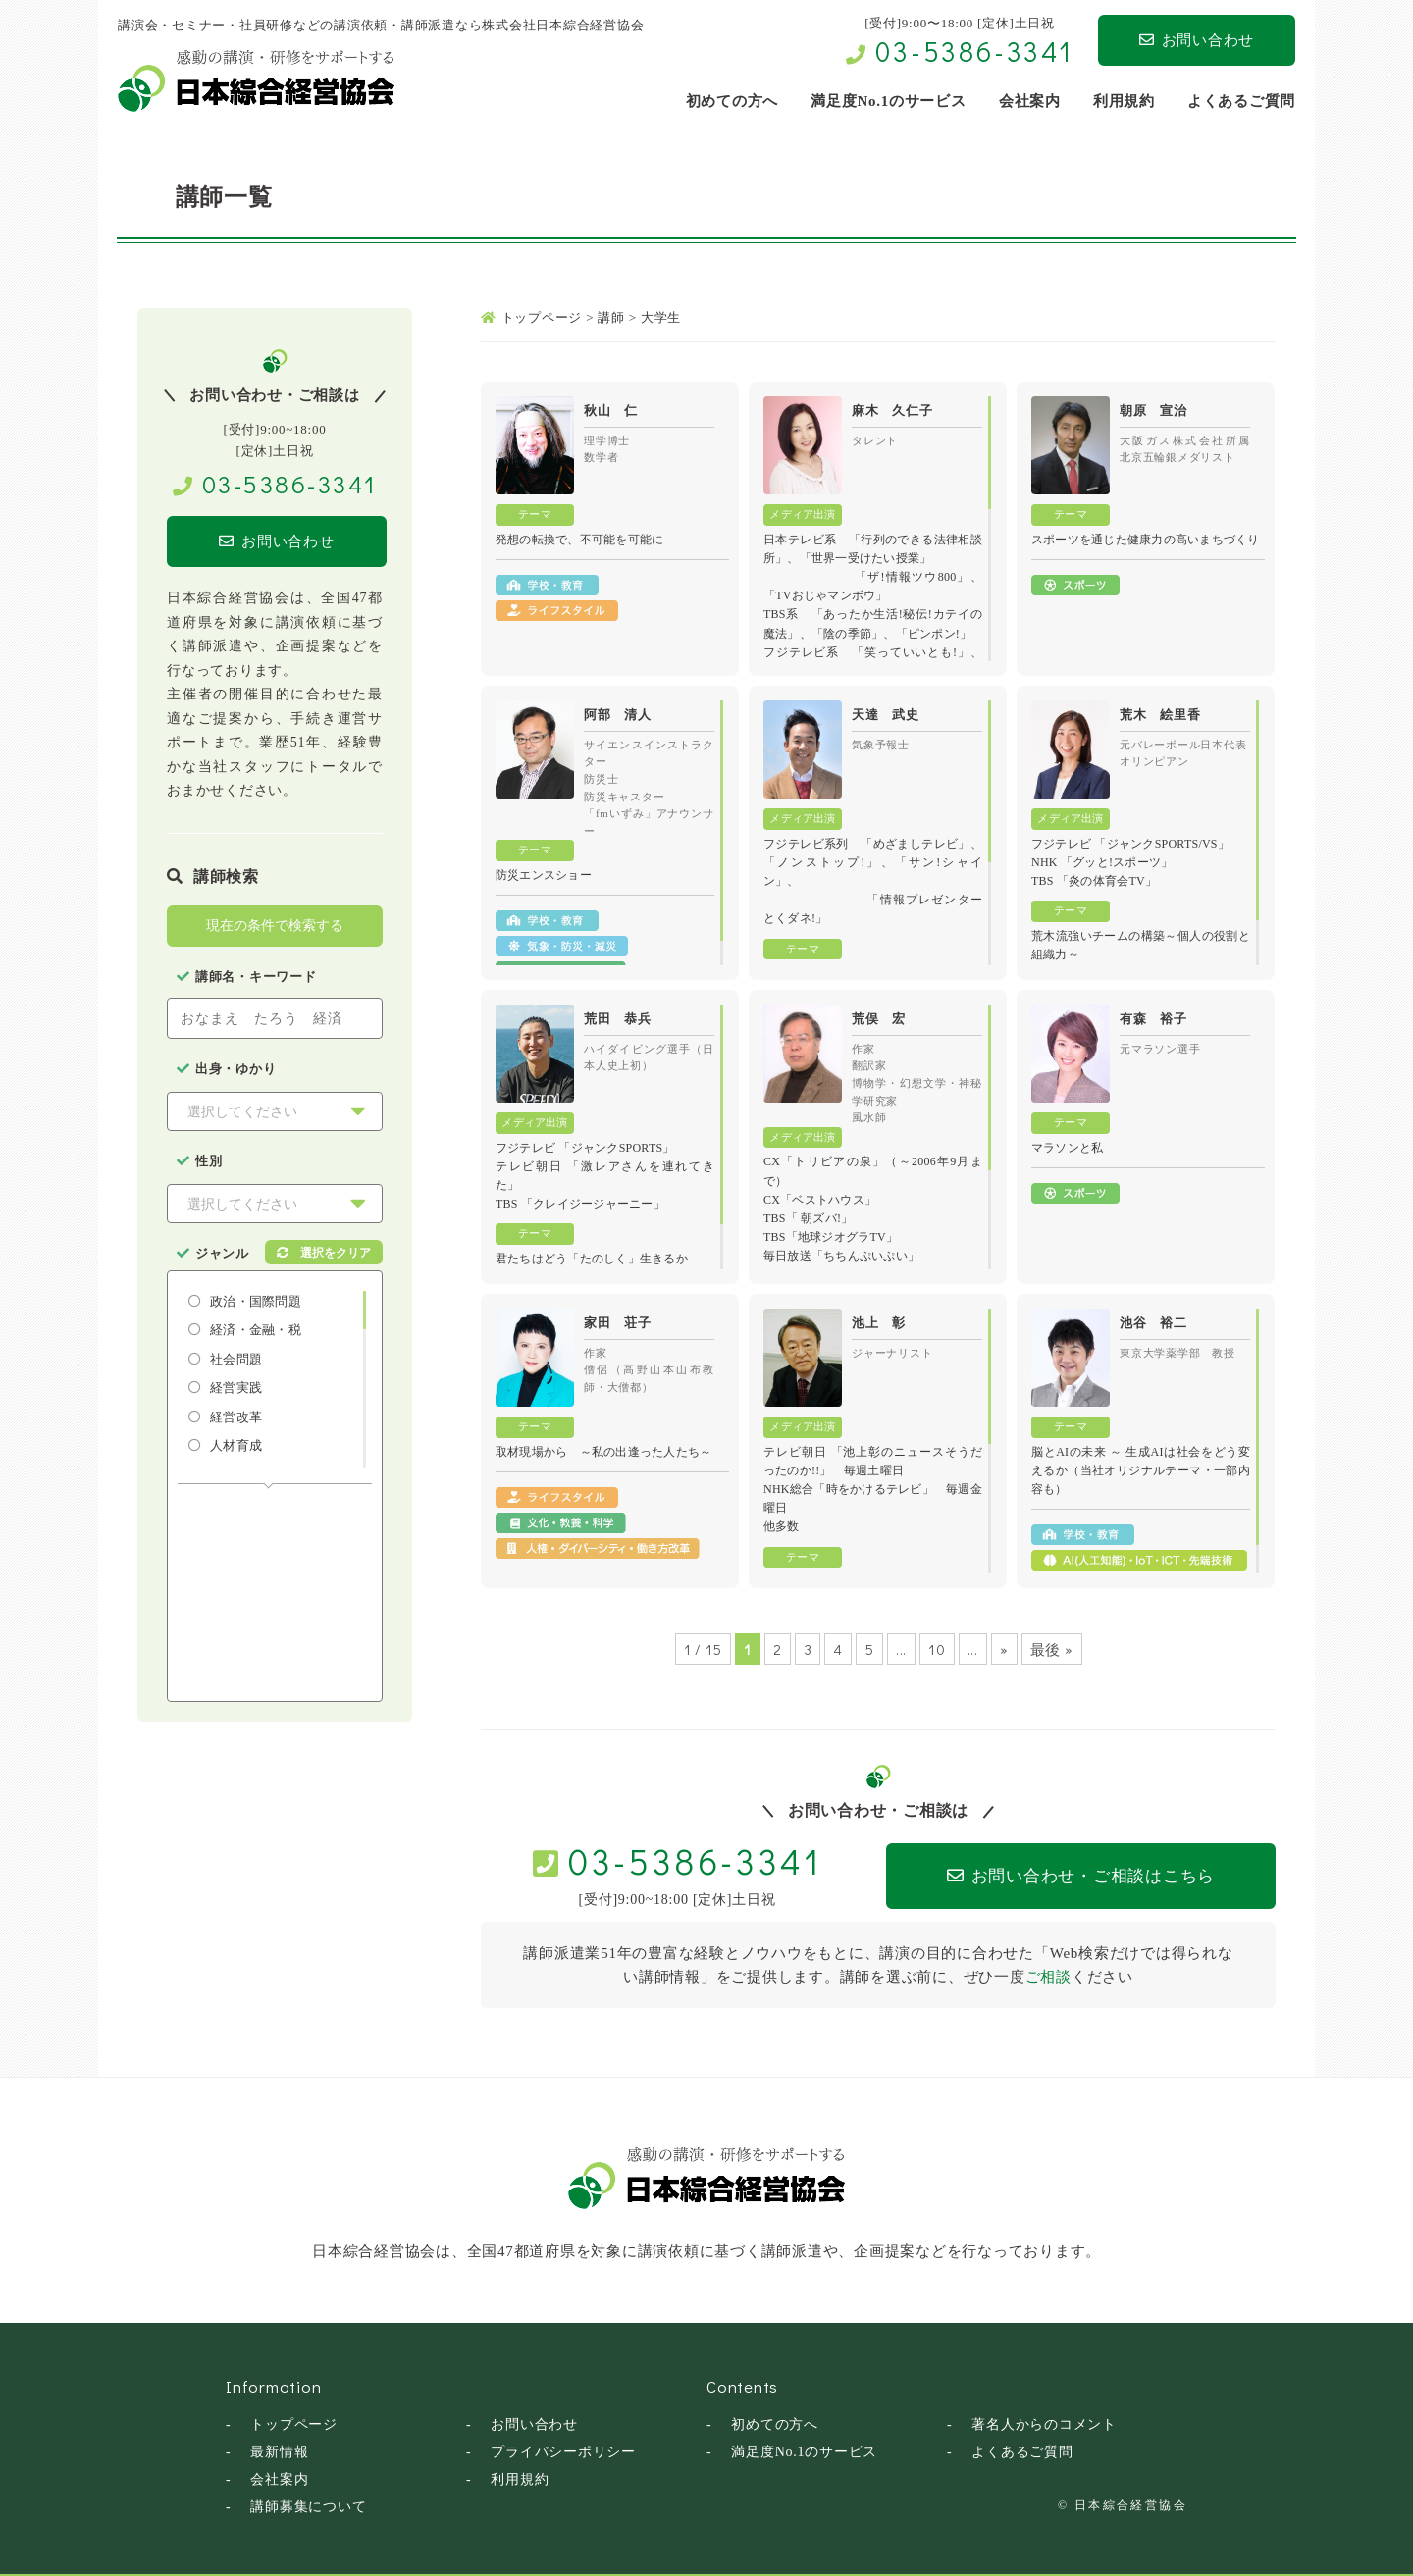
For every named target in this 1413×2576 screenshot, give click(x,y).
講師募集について (308, 2506)
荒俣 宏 (879, 1018)
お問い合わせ (1196, 40)
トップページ (294, 2424)
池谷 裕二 (1153, 1322)
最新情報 (279, 2452)
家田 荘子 (618, 1322)
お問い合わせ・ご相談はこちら (1081, 1876)
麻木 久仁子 (892, 410)
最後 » (1051, 1649)
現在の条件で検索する (274, 925)
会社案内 (279, 2479)
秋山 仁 (611, 410)
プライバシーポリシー (563, 2452)
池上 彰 (879, 1322)
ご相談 (1048, 1976)
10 (937, 1649)
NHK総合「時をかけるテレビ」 (848, 1489)
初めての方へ (774, 2424)
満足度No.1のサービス (804, 2452)
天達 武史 (885, 714)
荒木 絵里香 (1160, 714)
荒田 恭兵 (618, 1018)
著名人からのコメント (1044, 2424)
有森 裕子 (1153, 1018)
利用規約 (520, 2479)
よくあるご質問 (1022, 2452)
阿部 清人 (618, 714)
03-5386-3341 (974, 51)
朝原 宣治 (1153, 410)
